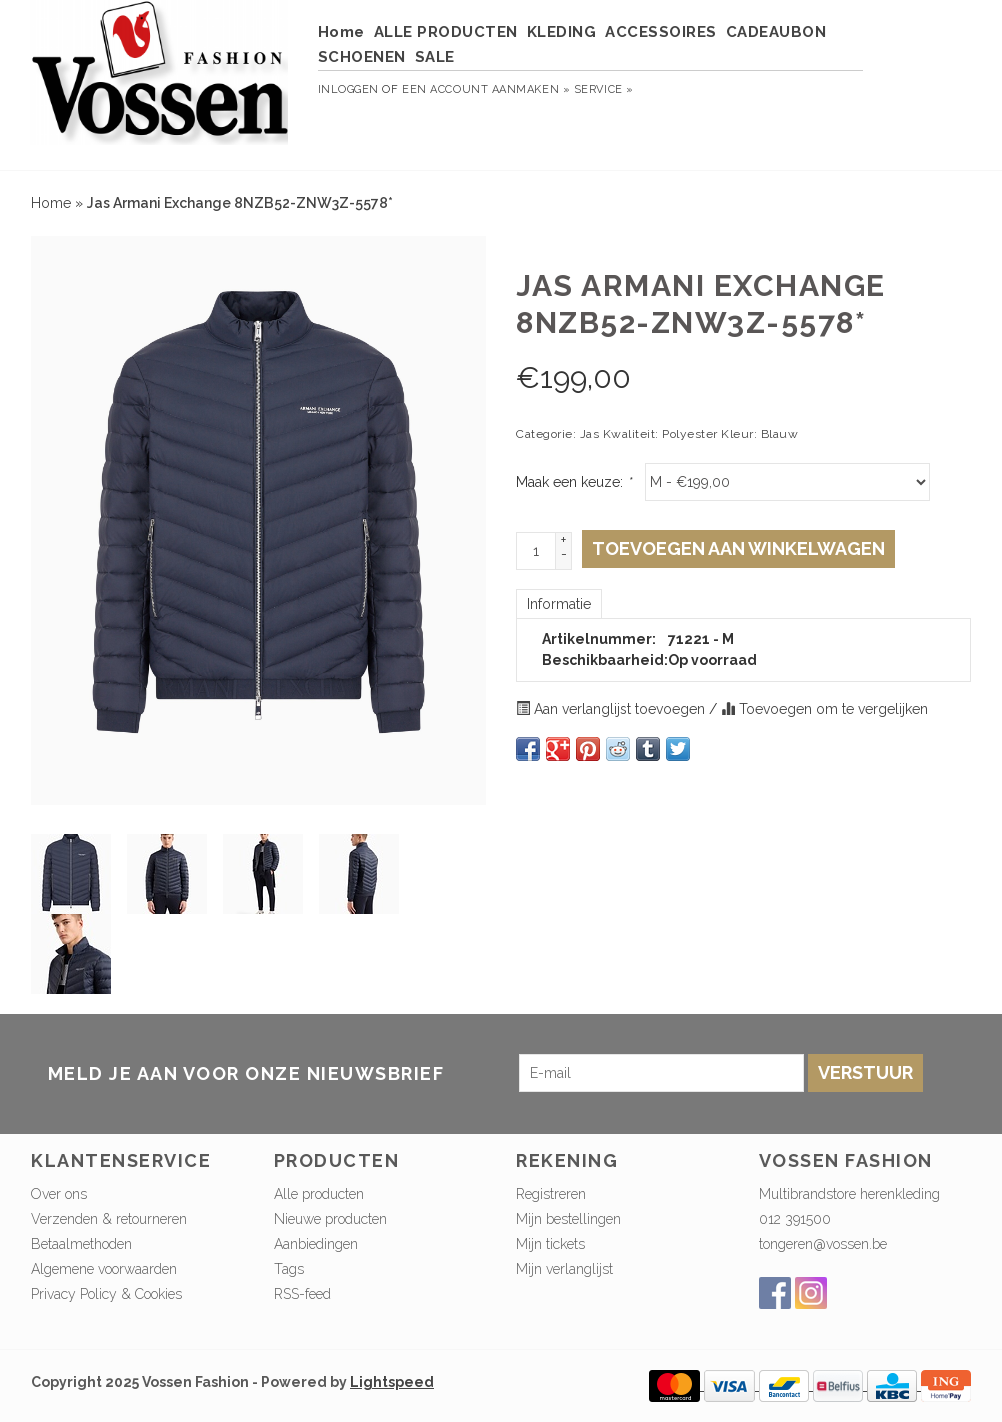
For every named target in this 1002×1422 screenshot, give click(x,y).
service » (604, 89)
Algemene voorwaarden (104, 1269)
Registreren (551, 1194)
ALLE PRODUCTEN (446, 32)
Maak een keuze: (573, 482)
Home (341, 32)
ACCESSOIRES (661, 32)
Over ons (59, 1194)
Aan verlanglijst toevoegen (612, 709)
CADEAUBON (776, 32)
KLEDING (562, 32)
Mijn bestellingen (568, 1219)
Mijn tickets (550, 1244)
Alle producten (319, 1194)
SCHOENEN (362, 57)
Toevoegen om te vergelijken (824, 709)
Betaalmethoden (81, 1244)
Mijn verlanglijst (564, 1269)
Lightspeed (392, 1382)
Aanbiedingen (316, 1244)
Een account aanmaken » (486, 89)
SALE (435, 57)
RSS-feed (302, 1294)
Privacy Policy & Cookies (106, 1294)
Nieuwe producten (330, 1219)
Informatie (559, 604)
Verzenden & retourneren (109, 1219)
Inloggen (348, 89)
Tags (289, 1269)
